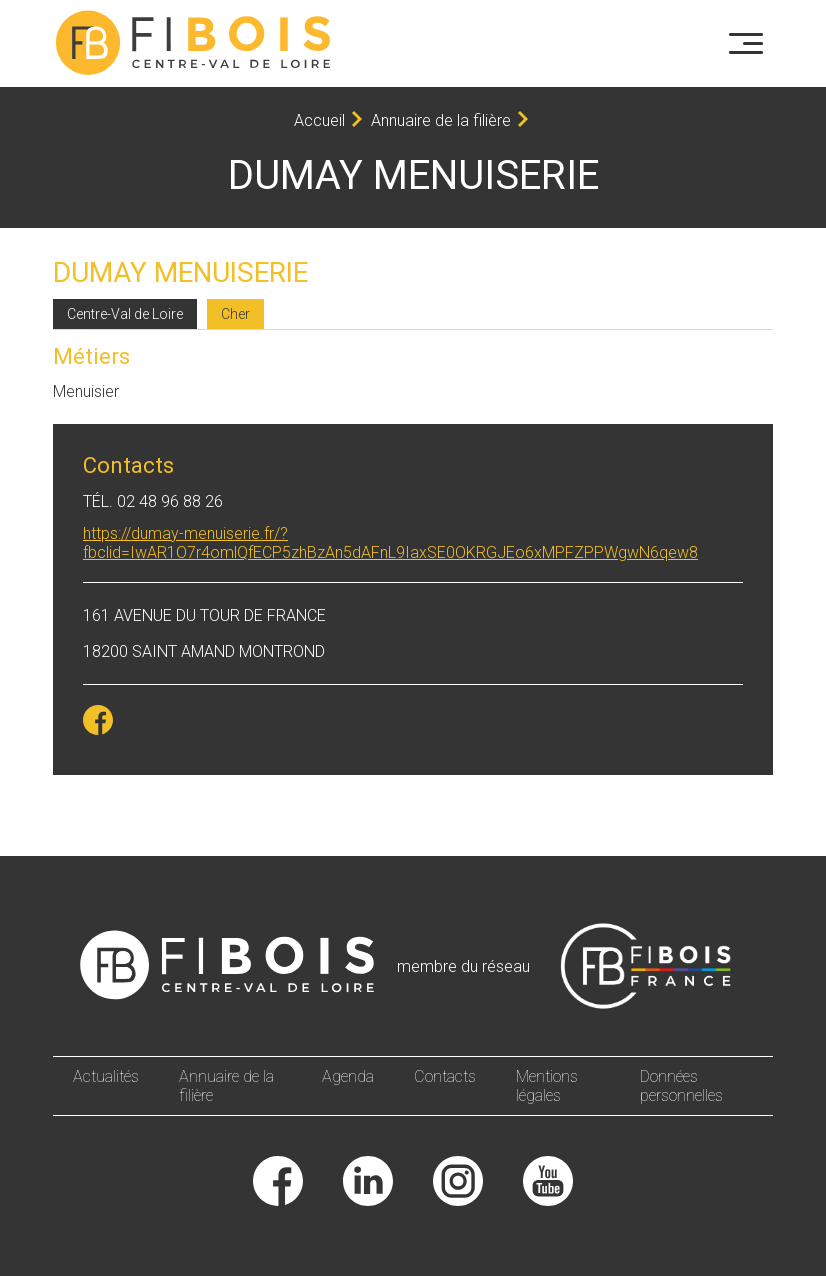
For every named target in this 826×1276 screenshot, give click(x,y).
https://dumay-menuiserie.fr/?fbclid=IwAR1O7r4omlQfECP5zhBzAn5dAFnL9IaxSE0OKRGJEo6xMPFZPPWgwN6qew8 (390, 543)
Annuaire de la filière (441, 120)
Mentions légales (547, 1086)
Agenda (348, 1076)
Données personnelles (681, 1086)
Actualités (106, 1076)
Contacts (445, 1076)
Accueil (319, 120)
